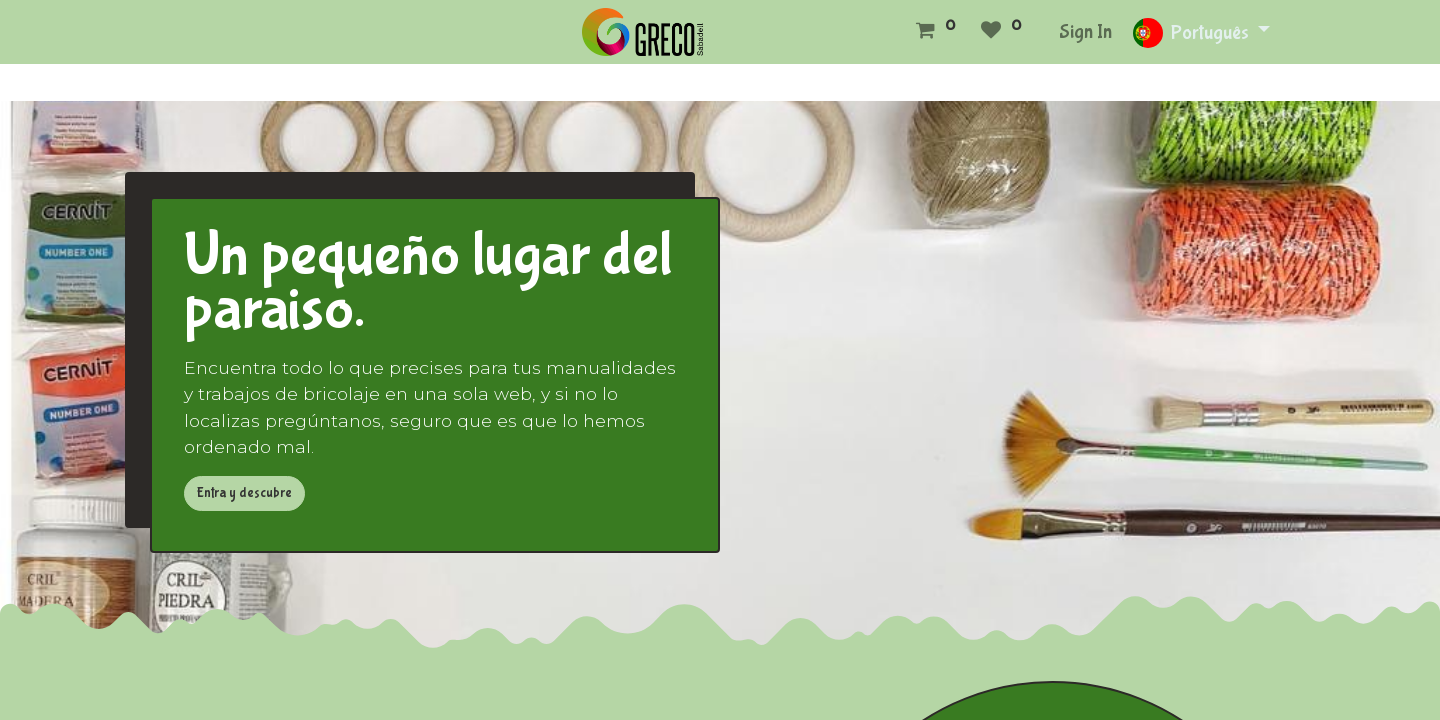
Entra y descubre (244, 493)
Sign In (1085, 31)
